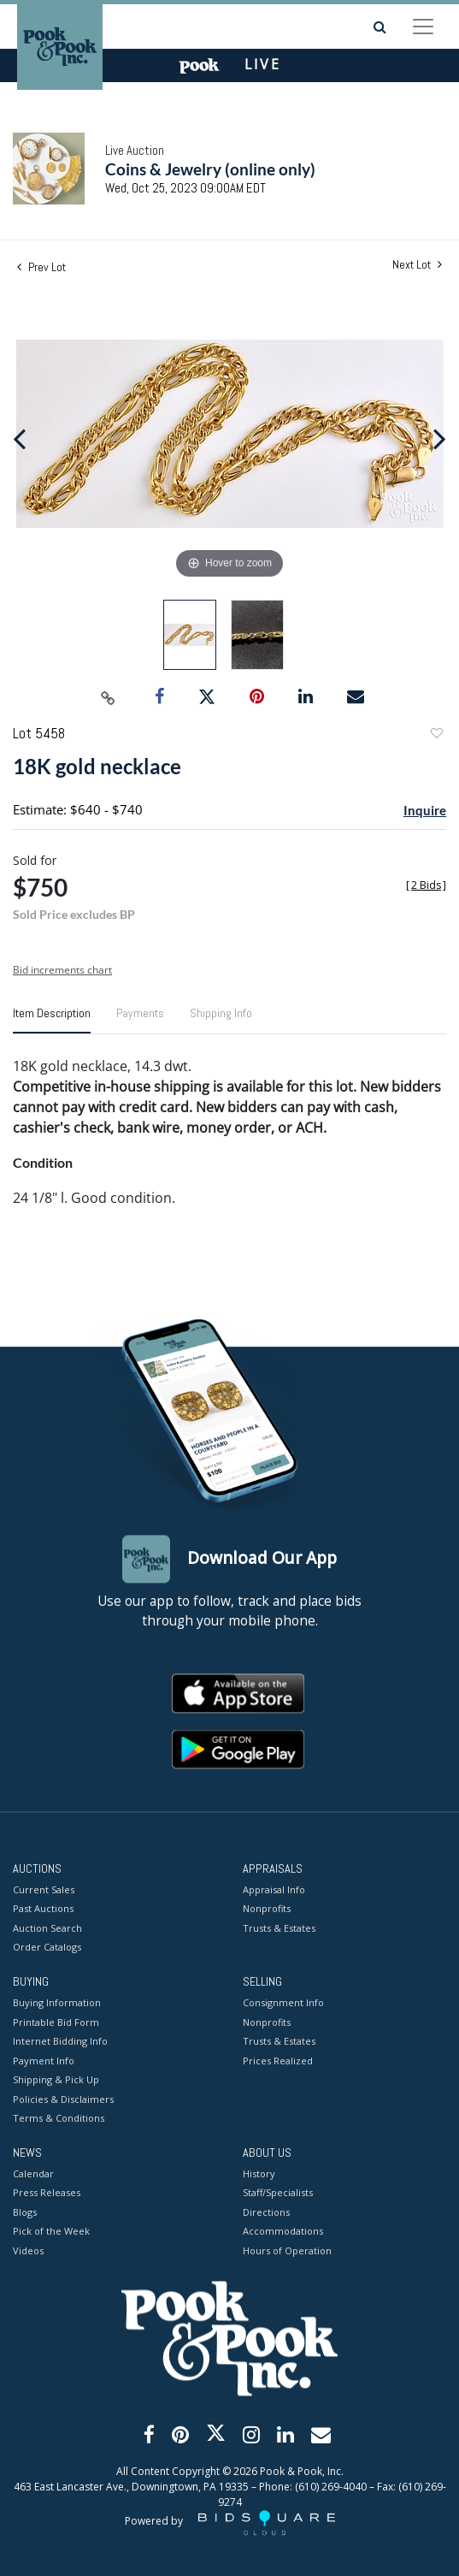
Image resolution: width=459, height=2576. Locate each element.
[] (426, 885)
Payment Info (43, 2060)
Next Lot (417, 265)
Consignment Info (283, 2003)
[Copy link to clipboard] (107, 697)
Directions (266, 2212)
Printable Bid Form (56, 2022)
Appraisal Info (274, 1889)
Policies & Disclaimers (63, 2099)
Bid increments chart (62, 969)
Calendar (33, 2173)
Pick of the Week (51, 2231)
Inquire (424, 810)
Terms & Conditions (58, 2118)
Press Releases (46, 2193)
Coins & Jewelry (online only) (210, 169)
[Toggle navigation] (423, 26)
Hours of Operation (287, 2250)
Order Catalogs (47, 1947)
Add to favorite (436, 735)
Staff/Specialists (278, 2193)
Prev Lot (41, 267)
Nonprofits (267, 1909)
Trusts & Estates (279, 1928)
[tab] (52, 1019)
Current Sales (43, 1889)
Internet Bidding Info (60, 2041)
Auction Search (47, 1928)
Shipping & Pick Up (56, 2080)
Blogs (25, 2212)
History (259, 2173)
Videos (28, 2250)
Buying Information (57, 2003)
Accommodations (283, 2231)
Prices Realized (278, 2060)
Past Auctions (43, 1909)
